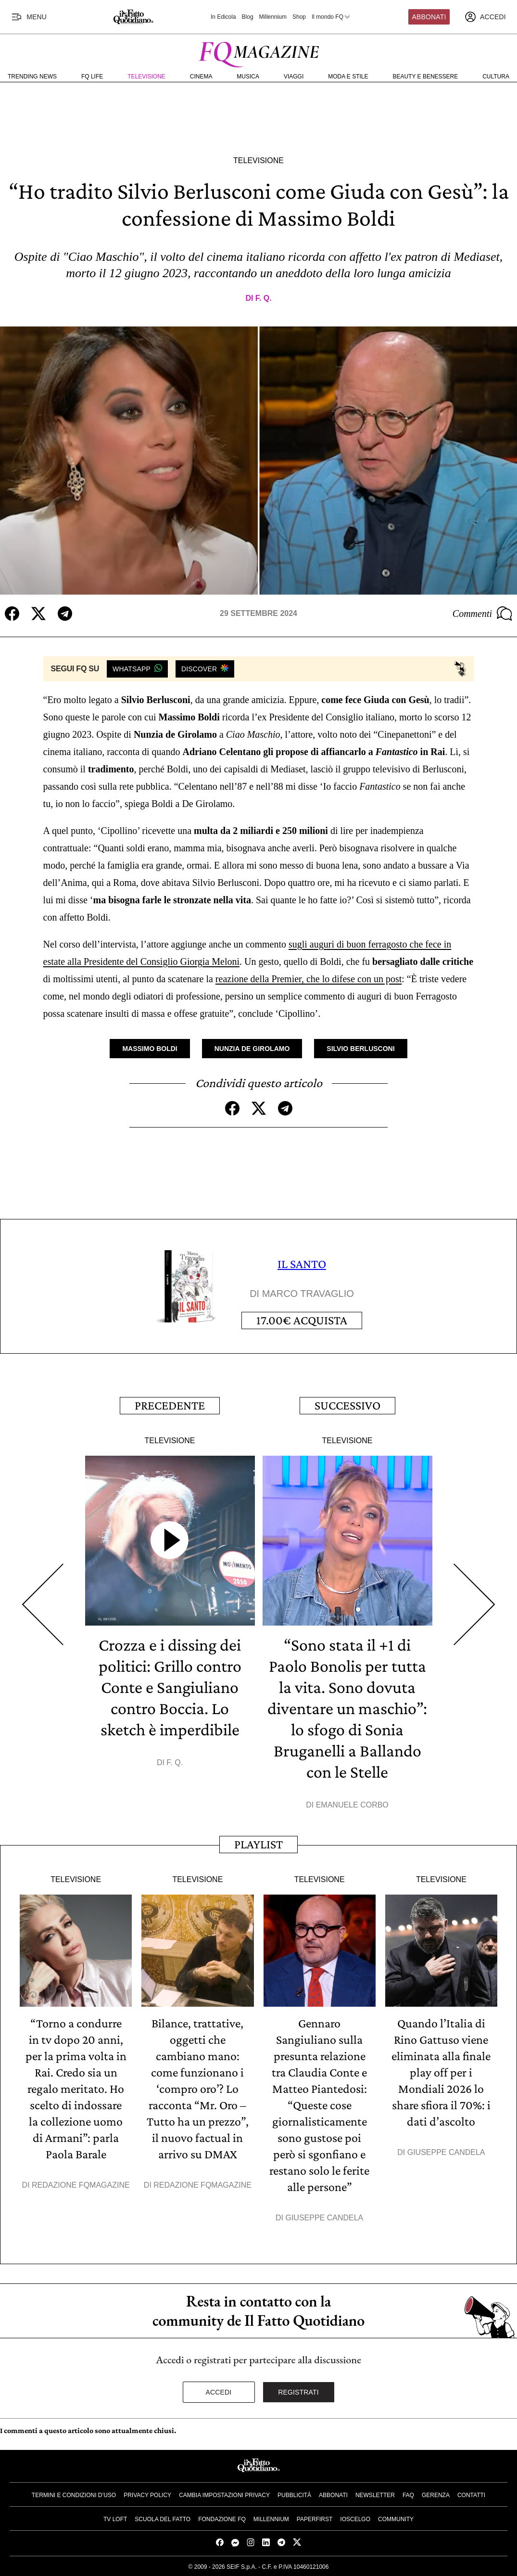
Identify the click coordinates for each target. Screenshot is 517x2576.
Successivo (347, 1405)
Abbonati (429, 17)
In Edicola (223, 17)
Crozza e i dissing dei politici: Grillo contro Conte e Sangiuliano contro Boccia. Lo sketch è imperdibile (170, 1687)
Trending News (32, 76)
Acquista (301, 1320)
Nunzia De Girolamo (252, 1048)
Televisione (146, 76)
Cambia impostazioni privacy (224, 2495)
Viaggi (293, 76)
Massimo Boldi (149, 1048)
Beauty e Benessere (425, 76)
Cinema (201, 76)
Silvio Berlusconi (360, 1048)
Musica (248, 76)
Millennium (273, 17)
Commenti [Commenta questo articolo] (482, 613)
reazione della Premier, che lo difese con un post (308, 979)
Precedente (170, 1405)
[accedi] (485, 17)
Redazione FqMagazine (81, 2185)
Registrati (298, 2392)
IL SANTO (301, 1264)
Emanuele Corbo (352, 1805)
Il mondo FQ (331, 17)
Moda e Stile (348, 76)
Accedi (219, 2392)
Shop (299, 17)
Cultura (495, 76)
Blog (247, 17)
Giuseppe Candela (324, 2218)
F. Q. (263, 298)
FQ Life (92, 76)
